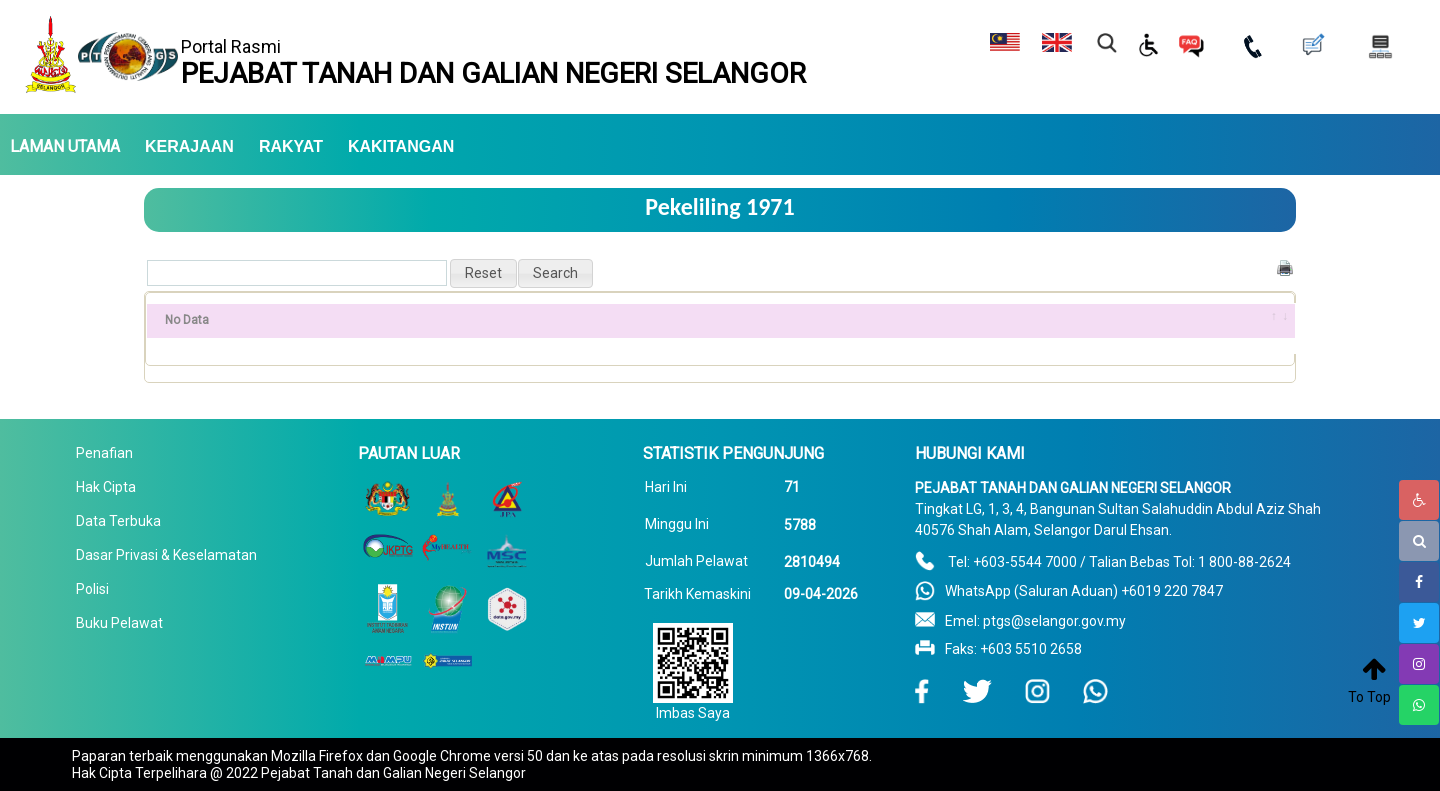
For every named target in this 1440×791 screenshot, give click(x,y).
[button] (483, 273)
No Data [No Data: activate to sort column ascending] (187, 320)
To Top (1369, 697)
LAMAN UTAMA (65, 147)
